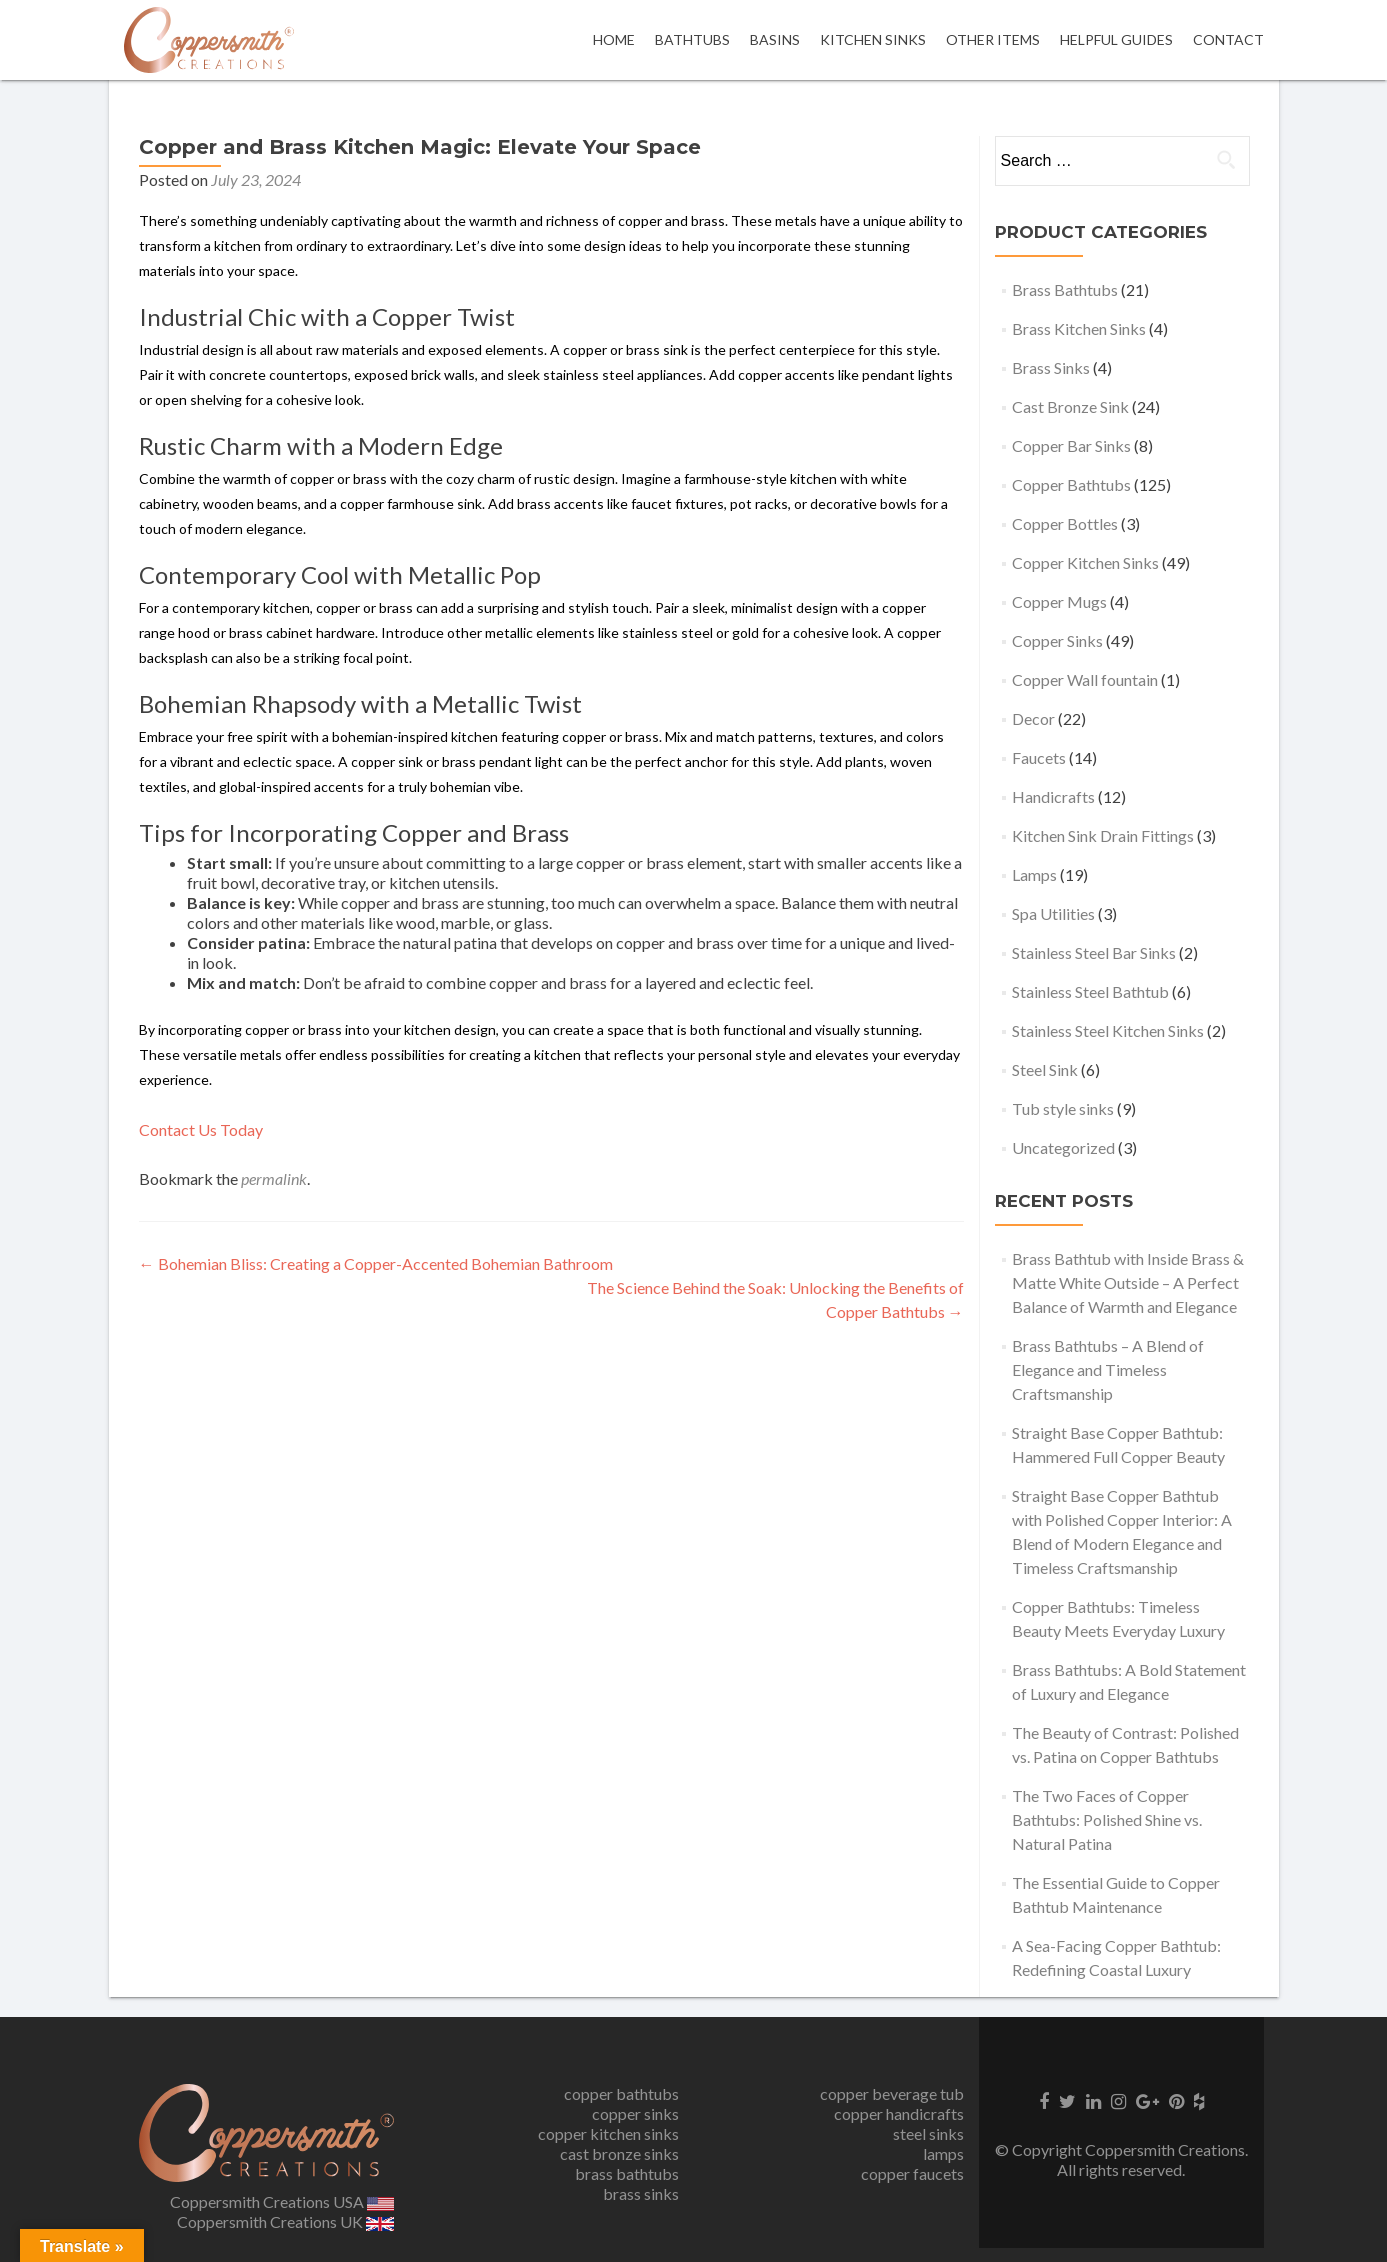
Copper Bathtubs (1071, 484)
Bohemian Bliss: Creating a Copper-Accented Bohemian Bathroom (376, 1263)
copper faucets (912, 2173)
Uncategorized (1063, 1147)
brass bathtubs (627, 2173)
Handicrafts (1053, 796)
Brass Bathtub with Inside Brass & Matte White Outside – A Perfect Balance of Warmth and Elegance (1128, 1282)
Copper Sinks (1057, 640)
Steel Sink (1045, 1069)
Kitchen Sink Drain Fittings (1103, 835)
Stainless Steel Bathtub (1090, 991)
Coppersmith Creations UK (285, 2221)
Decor (1033, 718)
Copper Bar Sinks (1071, 445)
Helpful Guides (1116, 39)
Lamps (1034, 874)
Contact (1228, 39)
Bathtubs (692, 39)
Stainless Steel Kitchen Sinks (1108, 1030)
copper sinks (635, 2113)
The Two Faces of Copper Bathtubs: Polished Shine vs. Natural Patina (1107, 1819)
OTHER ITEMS (993, 39)
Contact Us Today (201, 1129)
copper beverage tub (892, 2093)
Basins (775, 39)
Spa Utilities (1053, 913)
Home (614, 39)
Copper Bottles (1065, 523)
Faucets (1039, 757)
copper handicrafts (899, 2113)
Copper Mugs (1059, 601)
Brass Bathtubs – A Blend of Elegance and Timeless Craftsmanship (1108, 1369)
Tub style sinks (1063, 1108)
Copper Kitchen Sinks (1085, 562)
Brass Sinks (1051, 367)
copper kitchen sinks (608, 2133)
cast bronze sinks (619, 2153)
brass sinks (641, 2193)
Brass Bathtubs (1065, 289)
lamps (943, 2153)
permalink (274, 1178)
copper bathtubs (621, 2093)
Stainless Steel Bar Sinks (1094, 952)
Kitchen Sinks (873, 39)
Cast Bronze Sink (1070, 406)
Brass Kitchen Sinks (1079, 328)
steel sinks (928, 2133)
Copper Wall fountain (1085, 679)
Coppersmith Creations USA (282, 2201)
